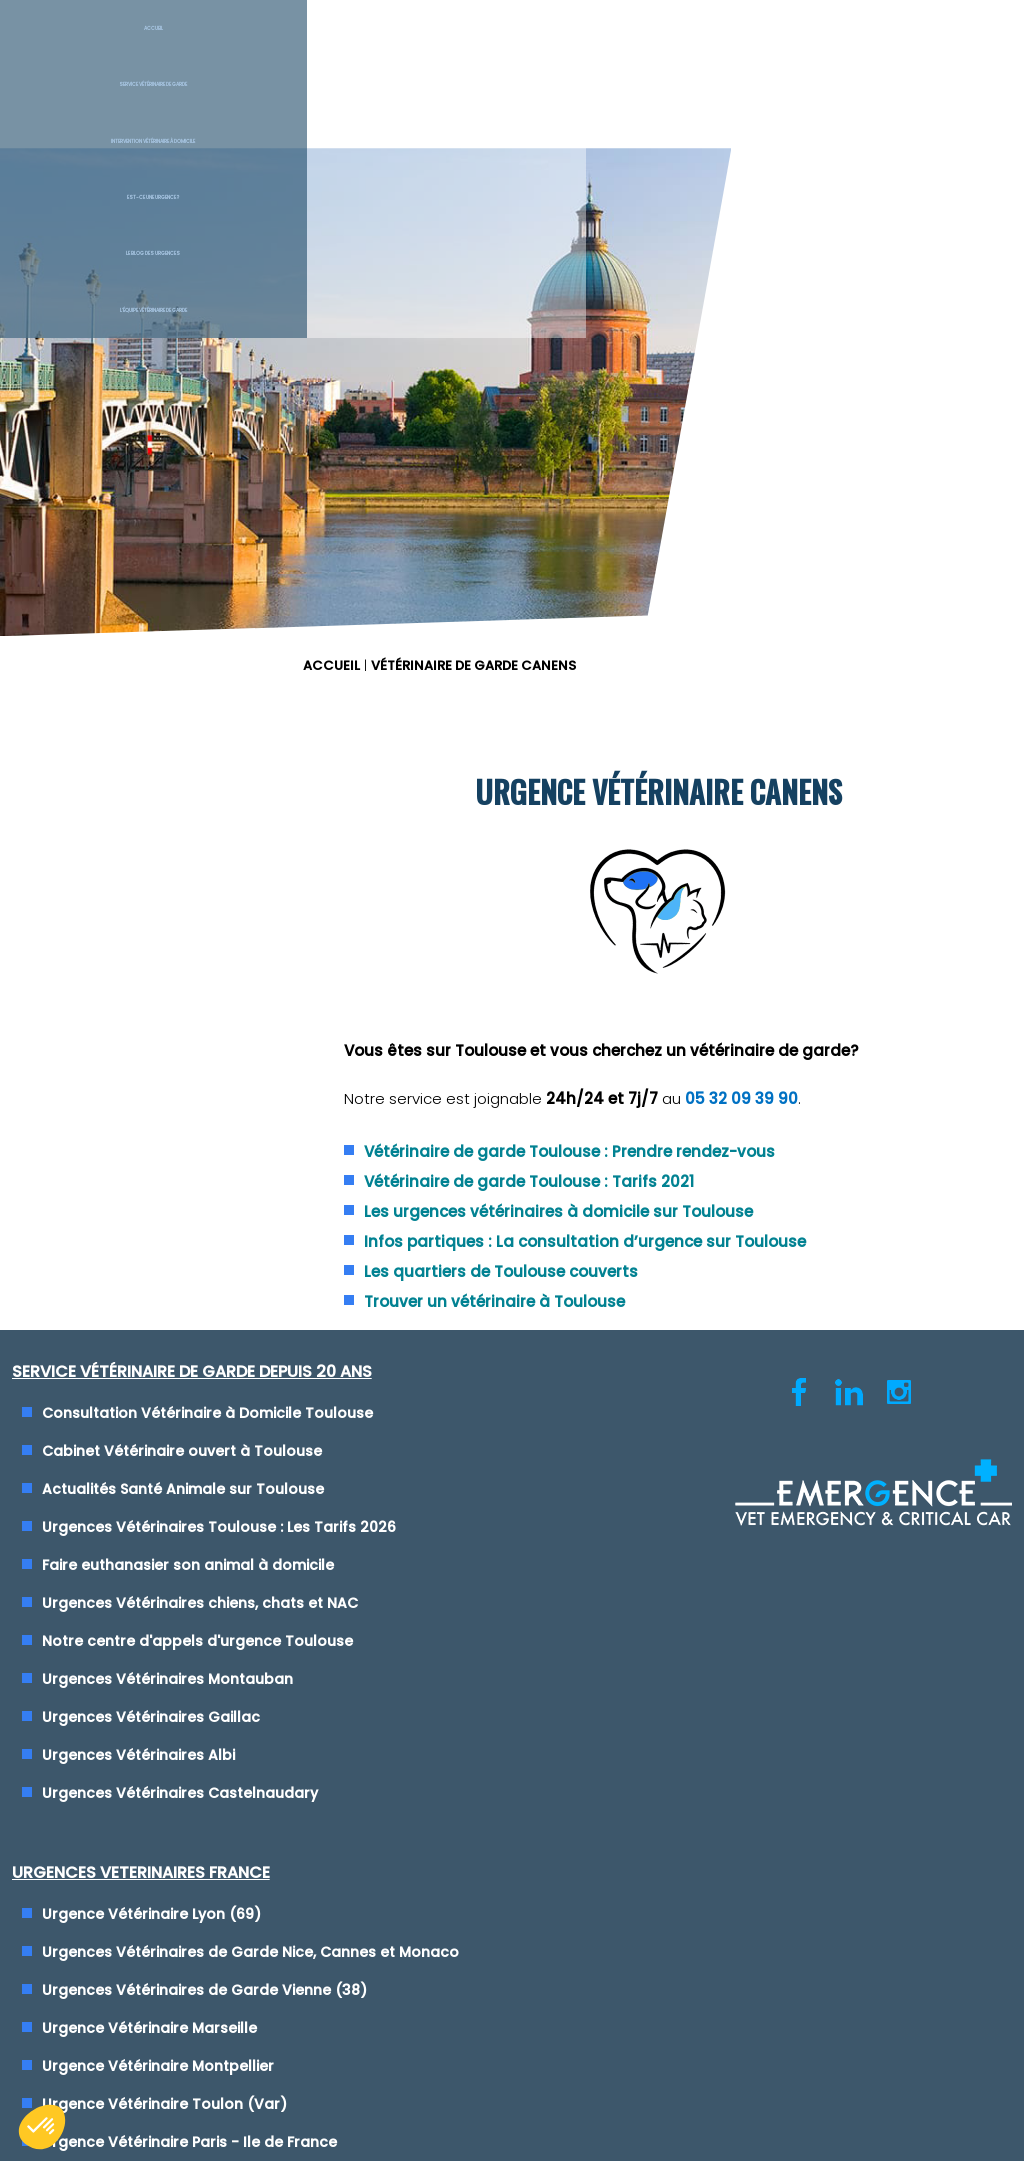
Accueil (85, 49)
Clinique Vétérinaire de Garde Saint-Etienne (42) (718, 1351)
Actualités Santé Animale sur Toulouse (191, 1100)
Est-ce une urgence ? (597, 49)
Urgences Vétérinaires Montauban (175, 1290)
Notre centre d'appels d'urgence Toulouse (205, 1252)
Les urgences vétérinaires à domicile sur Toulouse (762, 794)
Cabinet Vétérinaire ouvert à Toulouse (190, 1062)
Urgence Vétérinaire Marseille (649, 1161)
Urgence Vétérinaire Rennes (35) (661, 1313)
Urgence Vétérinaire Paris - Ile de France (689, 1275)
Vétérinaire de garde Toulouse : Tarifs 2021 (733, 764)
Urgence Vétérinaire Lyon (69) (651, 1024)
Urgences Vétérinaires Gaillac (159, 1328)
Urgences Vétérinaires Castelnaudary (188, 1404)
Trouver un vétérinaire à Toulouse (698, 907)
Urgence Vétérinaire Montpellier (658, 1199)
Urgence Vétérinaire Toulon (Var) (664, 1237)
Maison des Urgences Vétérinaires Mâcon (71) (709, 1389)
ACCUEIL (550, 159)
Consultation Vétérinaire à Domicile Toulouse (215, 1024)
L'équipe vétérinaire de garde (944, 49)
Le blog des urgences (767, 49)
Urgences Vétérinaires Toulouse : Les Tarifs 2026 (227, 1138)
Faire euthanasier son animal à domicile (196, 1176)
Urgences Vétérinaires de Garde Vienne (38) (704, 1123)
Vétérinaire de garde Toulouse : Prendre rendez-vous (773, 734)
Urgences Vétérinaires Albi (146, 1366)
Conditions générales (511, 1680)
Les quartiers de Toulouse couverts (705, 877)
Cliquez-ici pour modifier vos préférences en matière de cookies (512, 1699)
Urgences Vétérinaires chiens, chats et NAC (208, 1214)
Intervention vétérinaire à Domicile (437, 49)
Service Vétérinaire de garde (261, 49)
